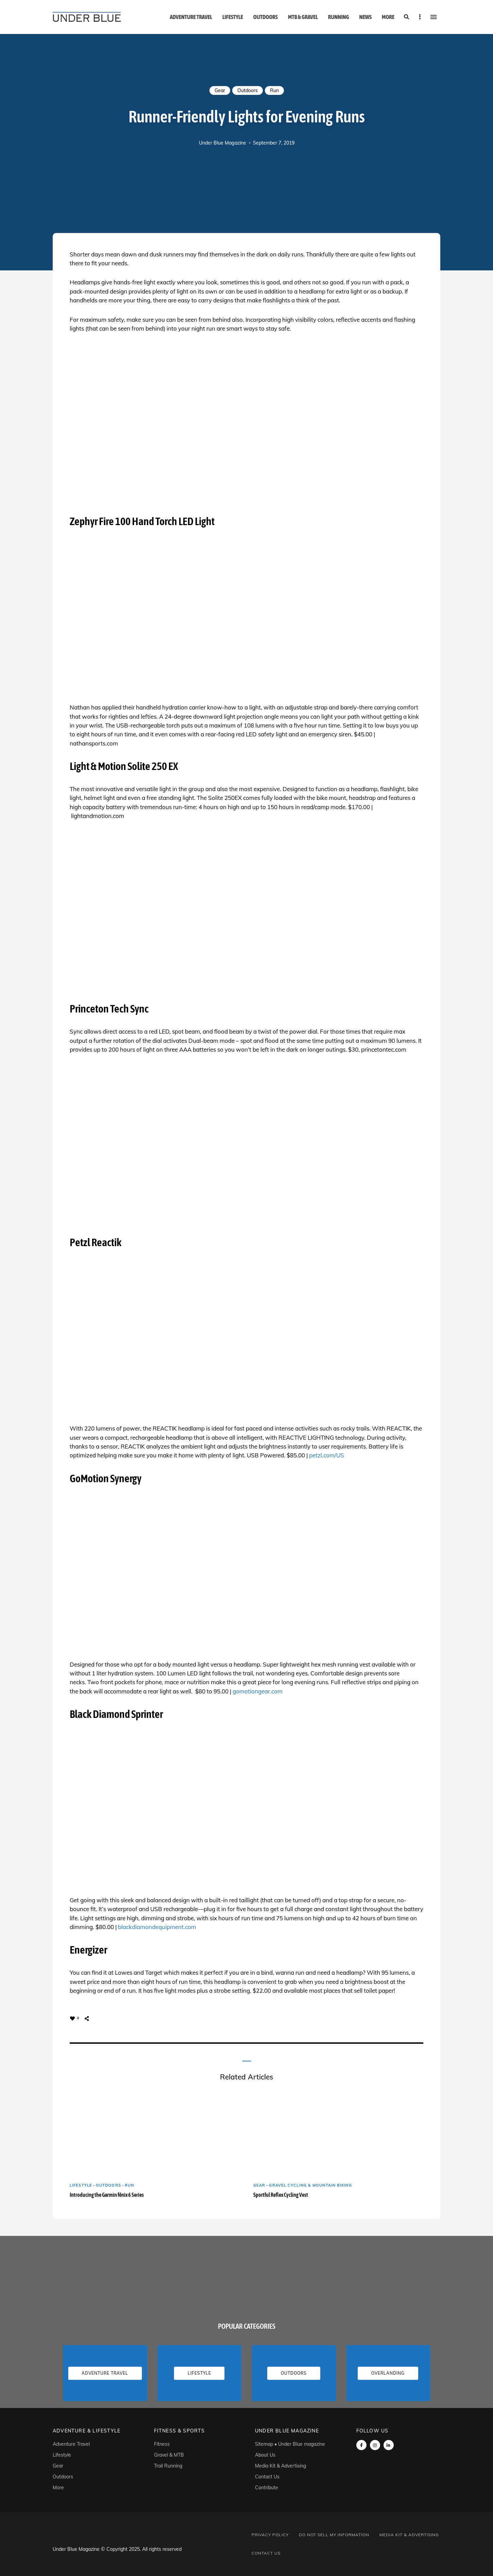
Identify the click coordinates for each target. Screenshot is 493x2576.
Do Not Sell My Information (334, 2534)
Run (274, 90)
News (365, 17)
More (388, 17)
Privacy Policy (270, 2534)
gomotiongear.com (258, 1691)
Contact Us (267, 2477)
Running (338, 17)
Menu (433, 17)
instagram (375, 2445)
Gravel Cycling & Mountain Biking (310, 2185)
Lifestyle (232, 17)
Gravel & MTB (169, 2455)
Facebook (361, 2445)
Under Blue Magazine (222, 143)
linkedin (389, 2445)
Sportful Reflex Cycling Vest (280, 2195)
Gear (220, 90)
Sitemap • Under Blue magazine (290, 2444)
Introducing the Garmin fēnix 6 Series (107, 2195)
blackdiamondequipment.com (157, 1926)
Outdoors (265, 17)
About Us (265, 2455)
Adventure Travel (191, 17)
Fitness (162, 2444)
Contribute (266, 2488)
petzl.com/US (326, 1455)
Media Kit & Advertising (280, 2466)
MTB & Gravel (303, 17)
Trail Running (168, 2466)
